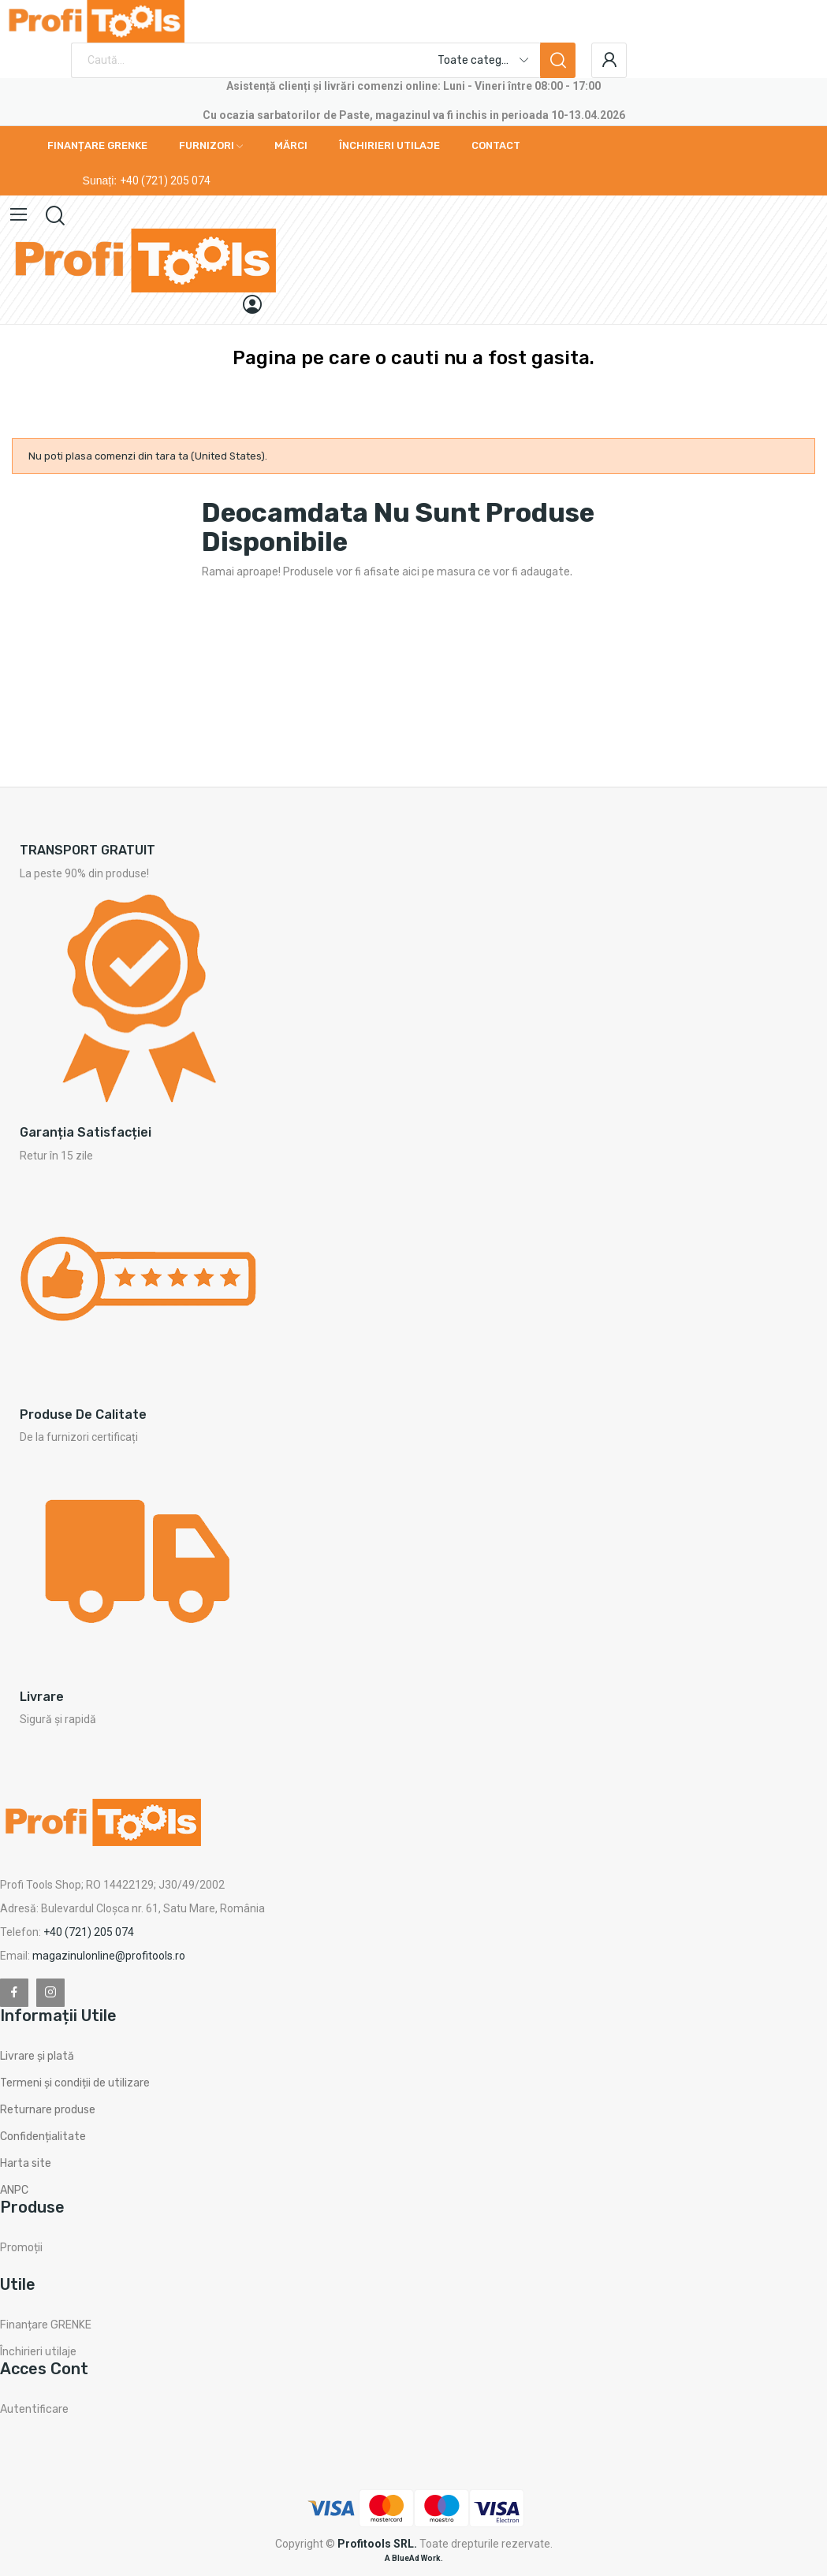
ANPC (14, 2190)
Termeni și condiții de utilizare (75, 2083)
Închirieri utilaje (38, 2351)
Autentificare (34, 2409)
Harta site (25, 2163)
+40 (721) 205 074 (165, 180)
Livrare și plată (37, 2056)
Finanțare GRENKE (45, 2325)
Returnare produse (47, 2109)
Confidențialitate (43, 2136)
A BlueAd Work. (414, 2558)
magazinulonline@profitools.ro (108, 1955)
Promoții (21, 2247)
